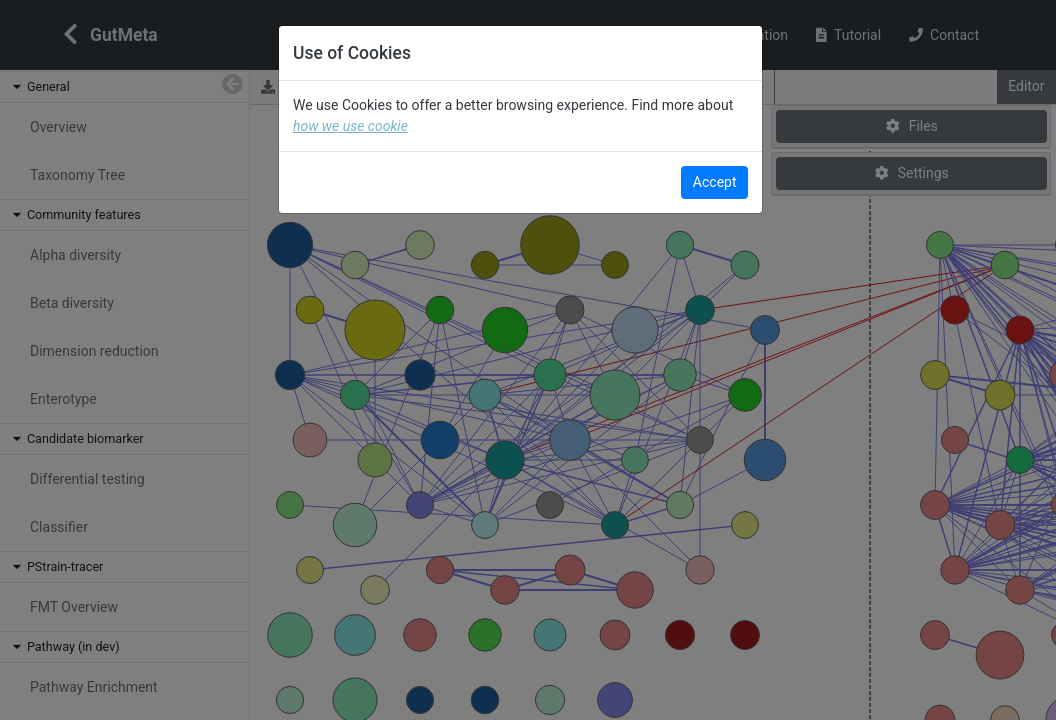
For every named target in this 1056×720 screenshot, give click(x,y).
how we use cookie (404, 126)
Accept (715, 182)
